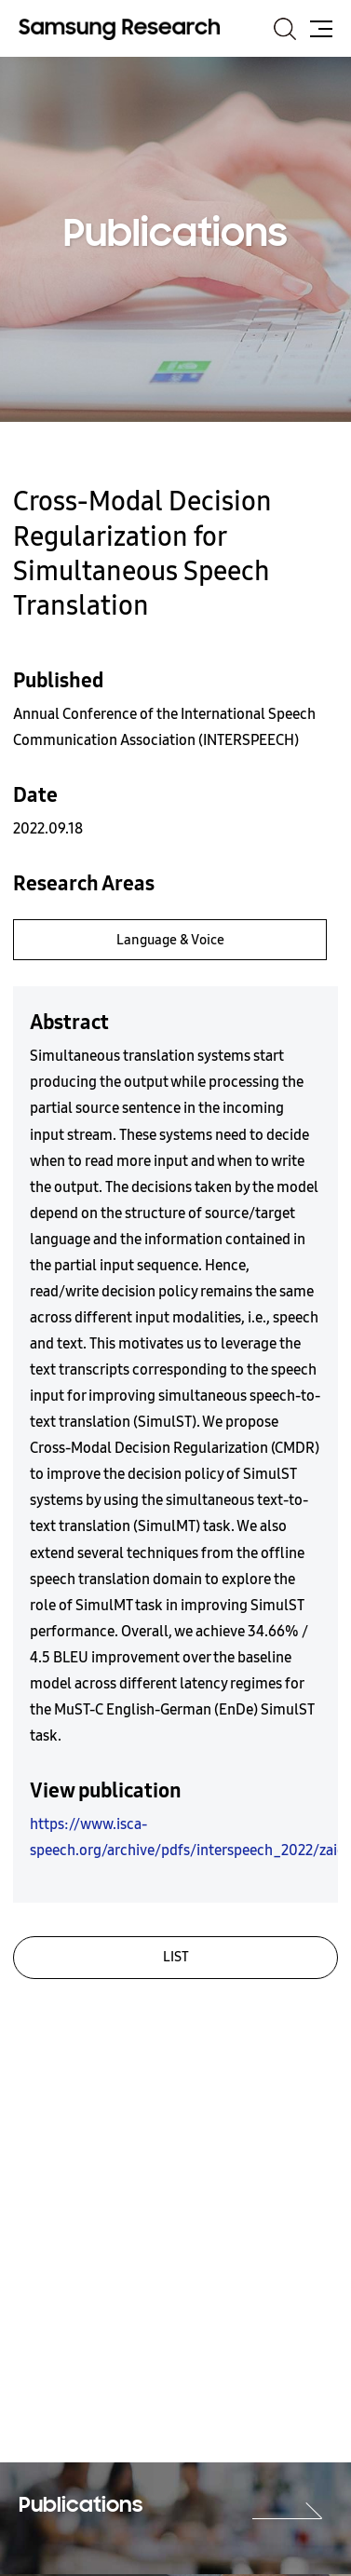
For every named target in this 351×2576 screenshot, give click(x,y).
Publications (80, 2506)
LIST (176, 1956)
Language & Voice (170, 939)
